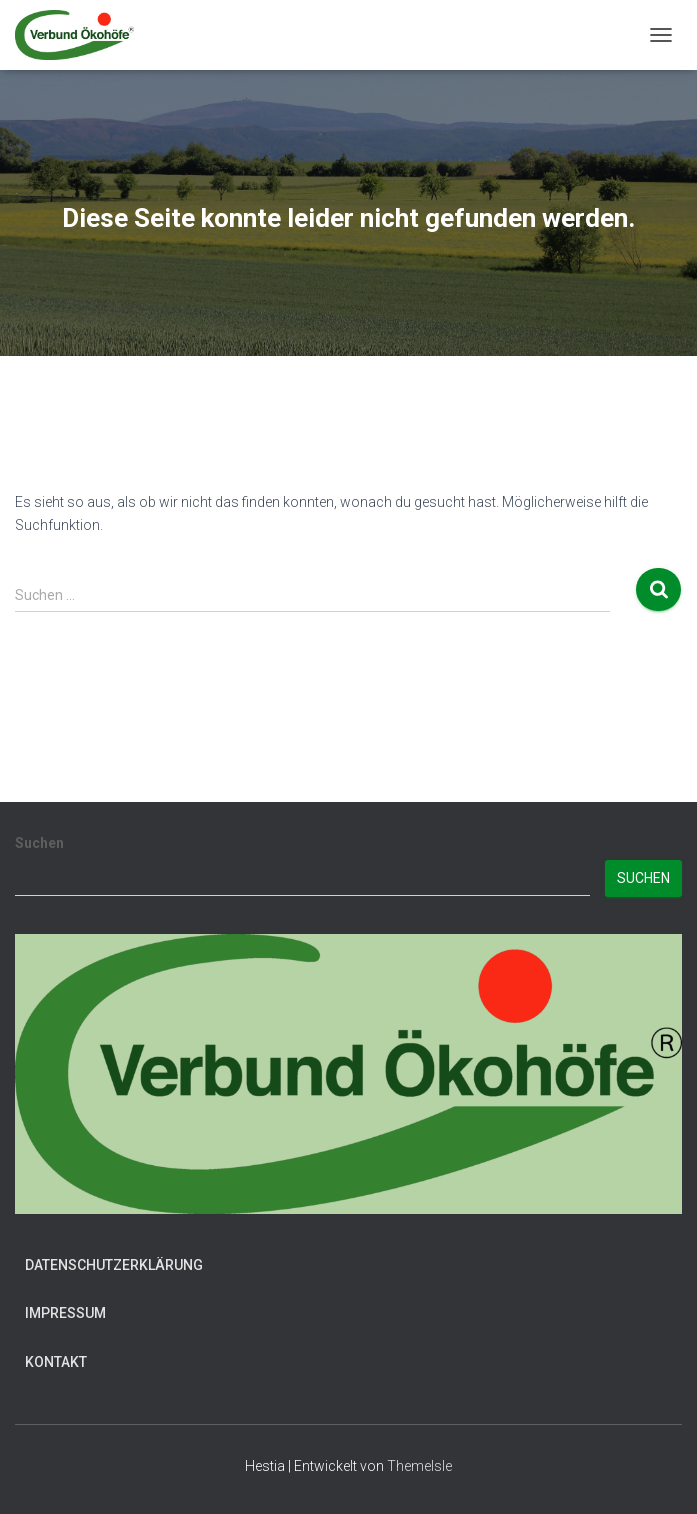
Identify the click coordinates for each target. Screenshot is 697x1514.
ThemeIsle (419, 1466)
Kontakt (56, 1362)
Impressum (65, 1313)
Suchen (39, 843)
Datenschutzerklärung (114, 1265)
